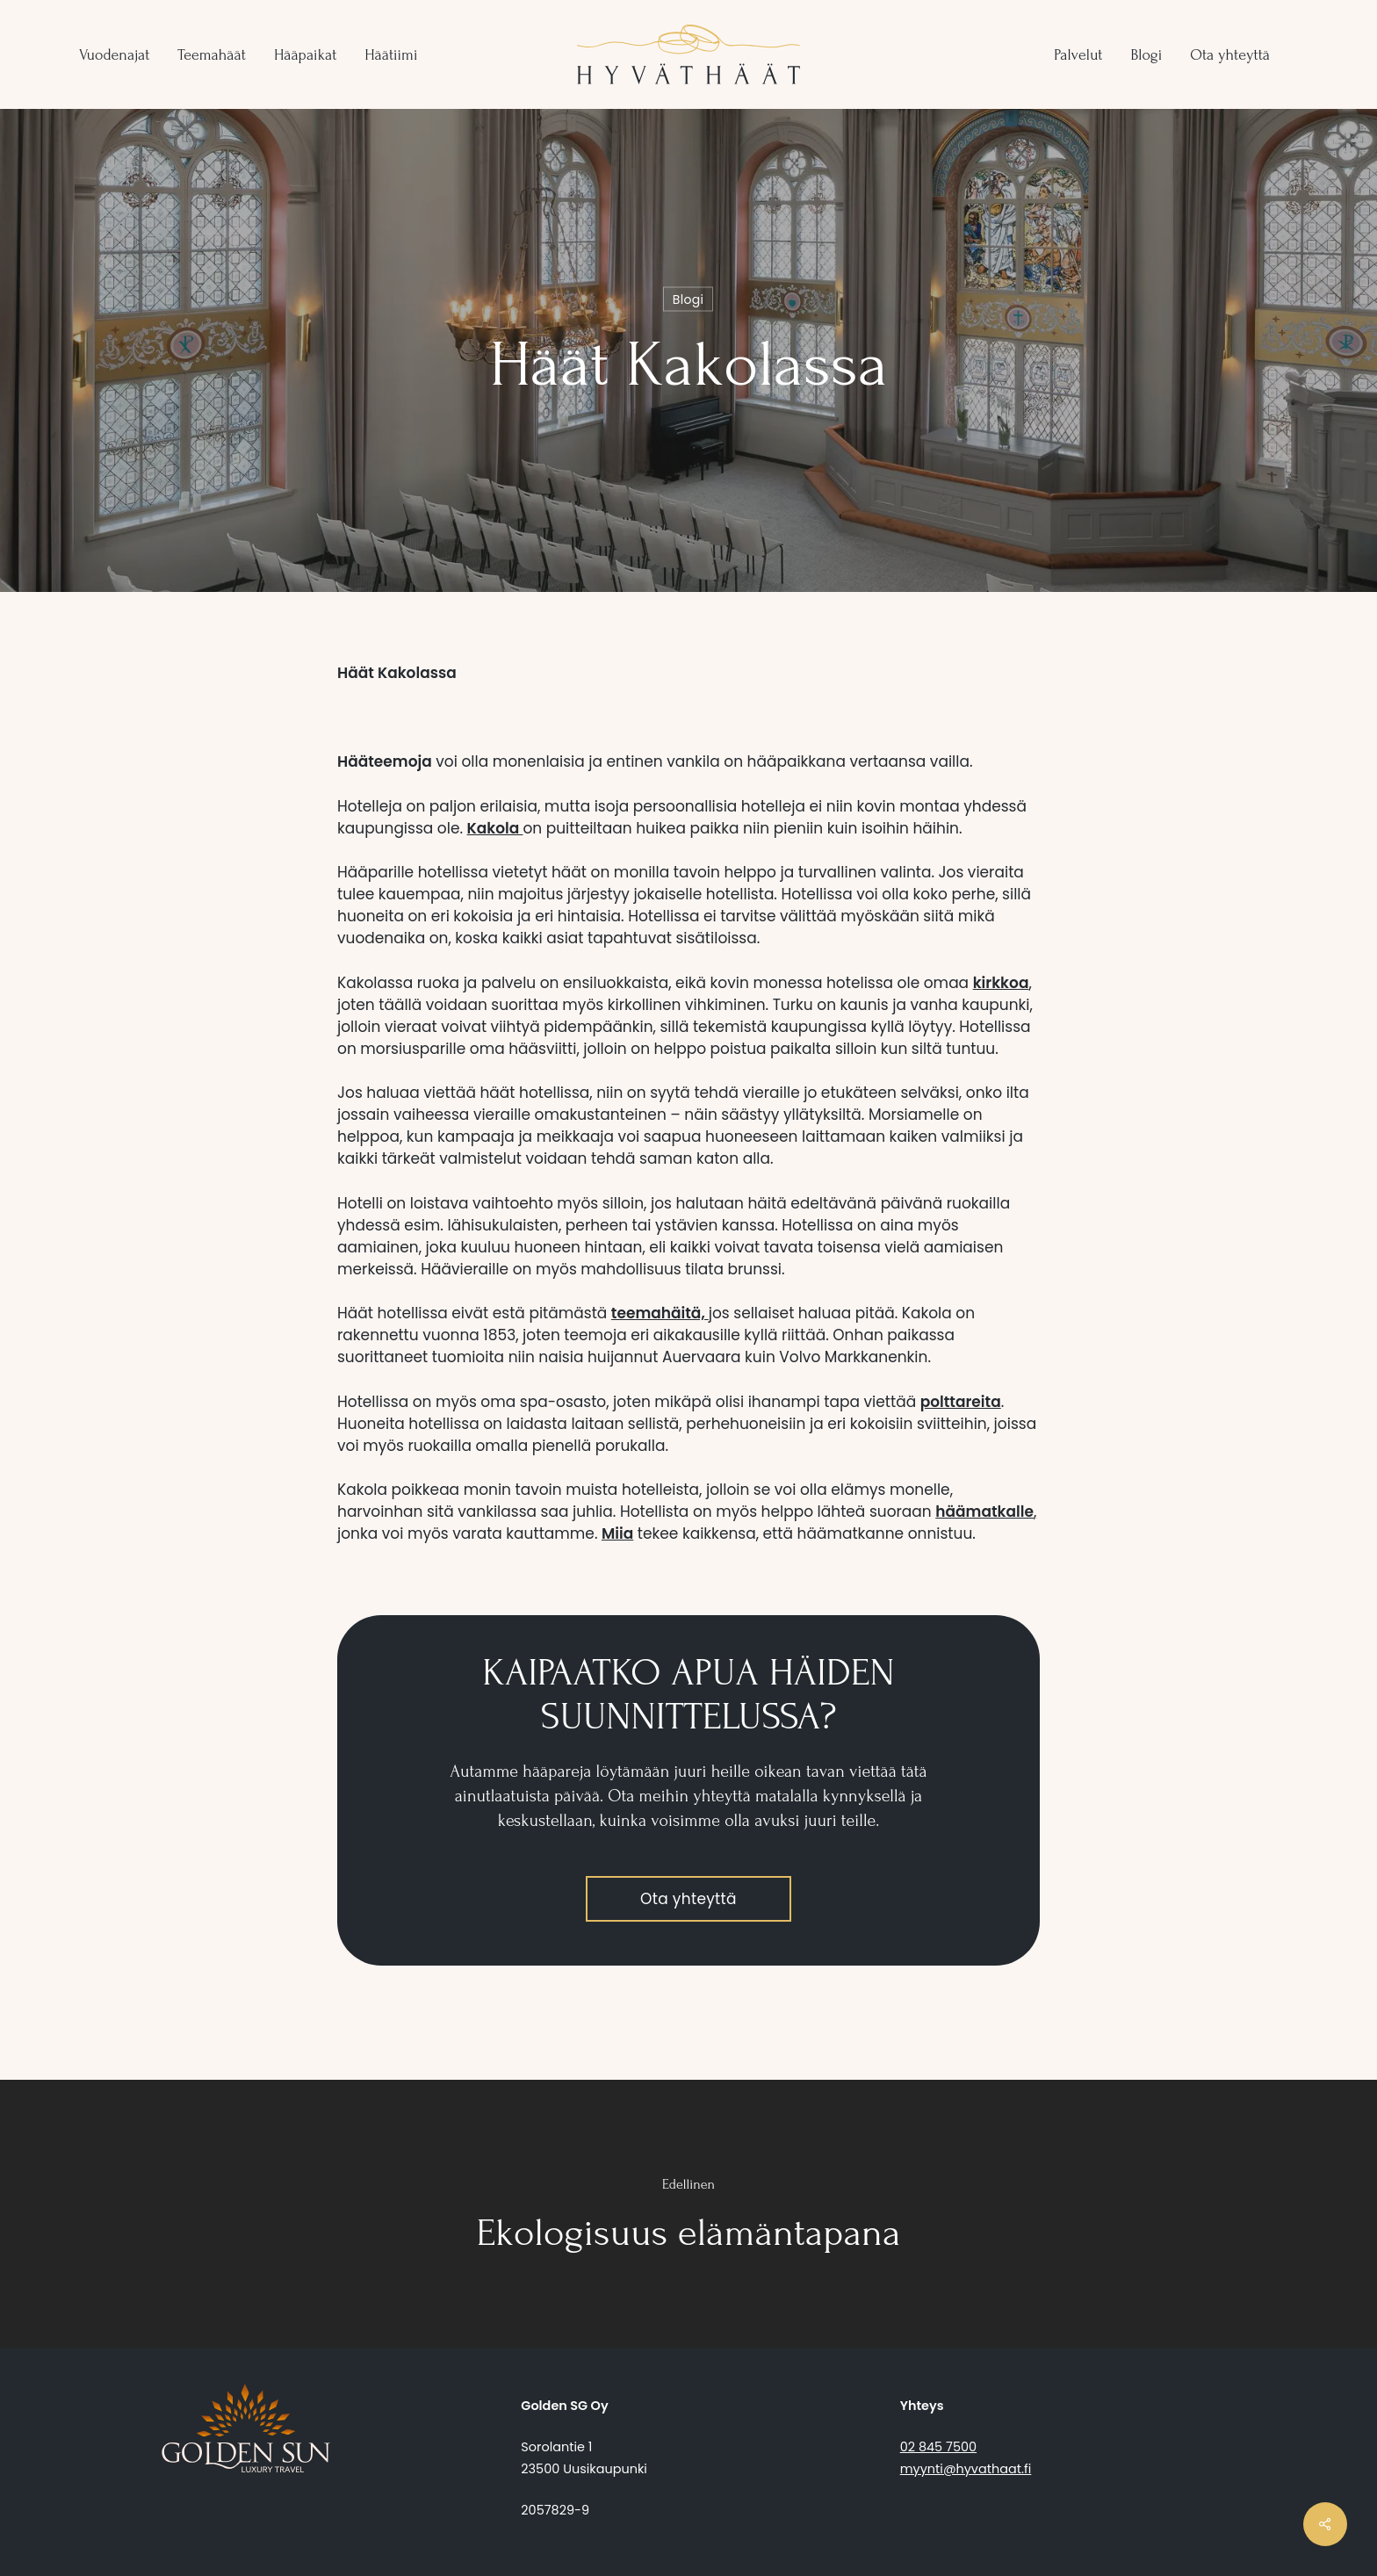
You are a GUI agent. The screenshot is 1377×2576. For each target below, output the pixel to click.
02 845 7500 (938, 2447)
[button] (688, 1899)
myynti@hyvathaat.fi (966, 2469)
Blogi (688, 299)
